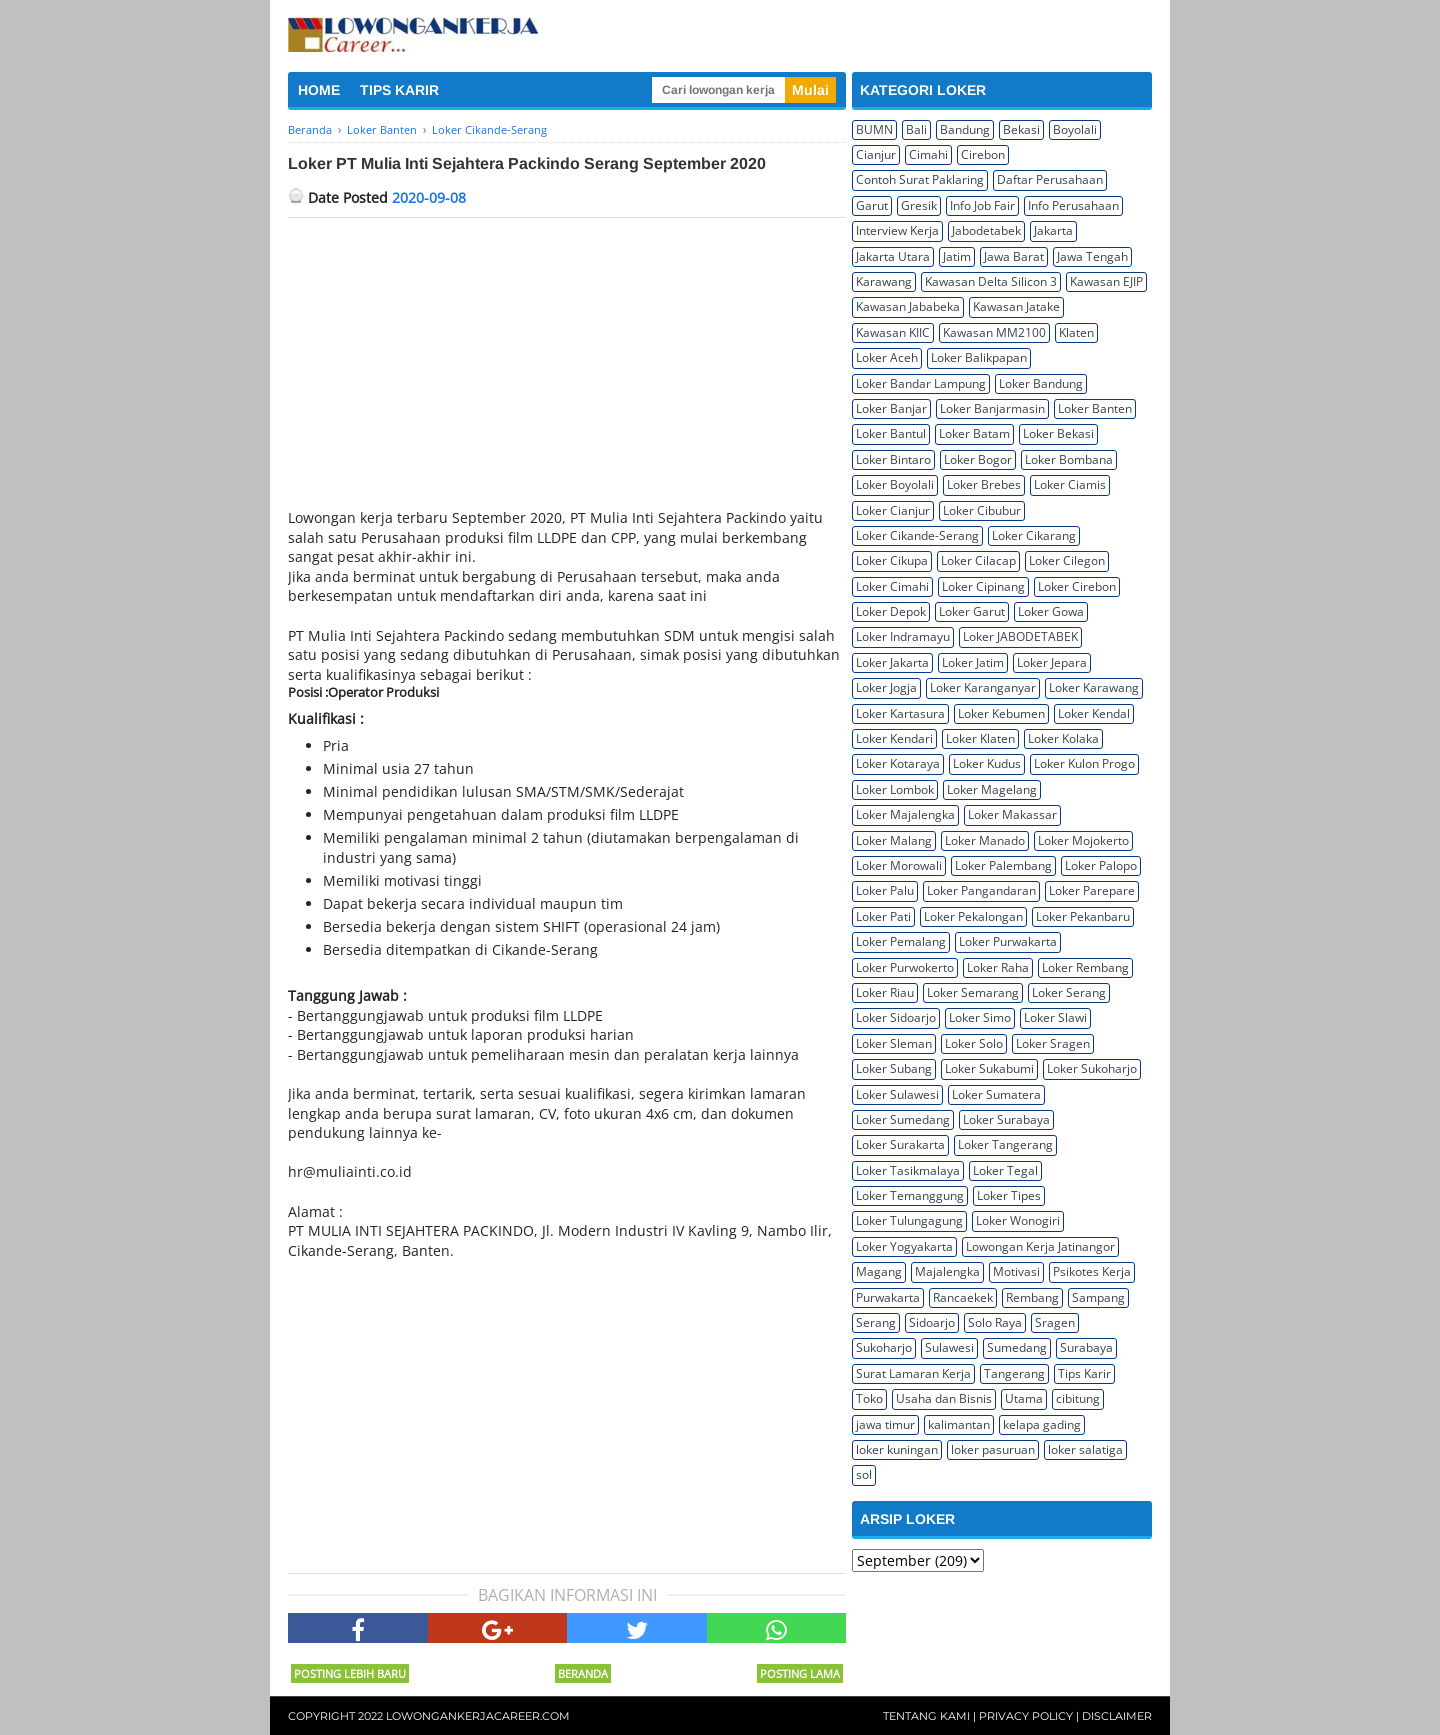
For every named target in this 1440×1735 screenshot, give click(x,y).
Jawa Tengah (1092, 256)
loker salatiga (1085, 1449)
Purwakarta (888, 1297)
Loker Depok (891, 611)
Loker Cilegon (1067, 560)
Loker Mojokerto (1083, 840)
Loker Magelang (992, 789)
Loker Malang (894, 840)
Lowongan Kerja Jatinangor (1040, 1246)
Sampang (1098, 1297)
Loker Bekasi (1058, 433)
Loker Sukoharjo (1092, 1068)
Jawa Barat (1014, 256)
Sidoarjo (932, 1322)
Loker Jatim (973, 662)
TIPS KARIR (399, 90)
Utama (1024, 1398)
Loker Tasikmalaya (908, 1170)
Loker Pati (883, 916)
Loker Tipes (1009, 1195)
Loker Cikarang (1034, 535)
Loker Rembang (1085, 967)
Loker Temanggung (910, 1195)
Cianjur (876, 154)
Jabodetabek (986, 230)
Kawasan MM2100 (994, 332)
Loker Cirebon (1077, 586)
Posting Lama (800, 1673)
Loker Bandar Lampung (921, 383)
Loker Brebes (984, 484)
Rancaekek (963, 1297)
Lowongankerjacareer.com (478, 1716)
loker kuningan (897, 1449)
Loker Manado (985, 840)
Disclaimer (1117, 1716)
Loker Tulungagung (909, 1220)
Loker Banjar (891, 408)
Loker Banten (1095, 408)
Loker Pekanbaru (1083, 916)
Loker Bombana (1069, 459)
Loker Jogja (886, 687)
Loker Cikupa (892, 560)
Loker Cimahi (892, 586)
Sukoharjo (884, 1347)
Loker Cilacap (978, 560)
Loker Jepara (1052, 662)
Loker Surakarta (900, 1144)
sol (864, 1474)
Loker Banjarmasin (992, 408)
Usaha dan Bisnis (944, 1398)
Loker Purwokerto (905, 967)
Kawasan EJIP (1106, 281)
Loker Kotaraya (898, 763)
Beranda (583, 1673)
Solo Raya (995, 1322)
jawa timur (885, 1424)
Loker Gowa (1051, 611)
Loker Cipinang (983, 586)
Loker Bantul (891, 433)
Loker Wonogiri (1018, 1220)
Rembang (1032, 1297)
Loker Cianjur (893, 510)
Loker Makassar (1012, 814)
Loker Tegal (1005, 1170)
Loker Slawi (1055, 1017)
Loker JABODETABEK (1020, 636)
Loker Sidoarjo (896, 1017)
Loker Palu (885, 890)
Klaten (1076, 332)
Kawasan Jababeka (908, 306)
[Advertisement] (567, 368)
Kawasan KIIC (893, 332)
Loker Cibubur (982, 510)
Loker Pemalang (901, 941)
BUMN (874, 129)
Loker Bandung (1041, 383)
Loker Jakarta (892, 662)
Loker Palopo (1101, 865)
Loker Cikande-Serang (917, 535)
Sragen (1055, 1322)
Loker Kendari (894, 738)
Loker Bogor (978, 459)
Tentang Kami (926, 1716)
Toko (869, 1398)
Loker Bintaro (893, 459)
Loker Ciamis (1070, 484)
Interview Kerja (897, 230)
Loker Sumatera (996, 1094)
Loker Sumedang (903, 1119)
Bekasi (1021, 129)
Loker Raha (998, 967)
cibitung (1078, 1398)
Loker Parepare (1092, 890)
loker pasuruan (993, 1449)
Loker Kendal (1094, 713)
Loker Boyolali (895, 484)
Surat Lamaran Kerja (913, 1373)
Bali (916, 129)
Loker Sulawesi (897, 1094)
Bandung (965, 129)
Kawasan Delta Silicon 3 (991, 281)
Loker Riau (885, 992)
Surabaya (1086, 1347)
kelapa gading (1042, 1424)
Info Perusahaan (1073, 205)
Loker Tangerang (1005, 1144)
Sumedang (1017, 1347)
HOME (319, 90)
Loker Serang (1069, 992)
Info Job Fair (982, 205)
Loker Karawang (1094, 687)
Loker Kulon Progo (1084, 763)
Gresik (919, 205)
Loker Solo (974, 1043)
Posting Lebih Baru (350, 1673)
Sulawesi (949, 1347)
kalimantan (959, 1424)
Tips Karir (1084, 1373)
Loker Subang (894, 1068)
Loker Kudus (987, 763)
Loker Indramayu (903, 636)
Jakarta (1053, 230)
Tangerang (1014, 1373)
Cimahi (928, 154)
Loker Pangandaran (981, 890)
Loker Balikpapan (979, 357)
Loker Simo (980, 1017)
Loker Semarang (973, 992)
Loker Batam (974, 433)
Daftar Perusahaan (1050, 179)
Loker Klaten (980, 738)
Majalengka (947, 1271)
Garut (872, 205)
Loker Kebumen (1001, 713)
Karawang (884, 281)
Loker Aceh (887, 357)
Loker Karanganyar (983, 687)
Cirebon (983, 154)
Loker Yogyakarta (904, 1246)
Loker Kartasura (900, 713)
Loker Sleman (894, 1043)
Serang (876, 1322)
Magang (879, 1271)
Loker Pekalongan (973, 916)
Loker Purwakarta (1008, 941)
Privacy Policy (1026, 1716)
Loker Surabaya (1006, 1119)
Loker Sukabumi (989, 1068)
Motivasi (1016, 1271)
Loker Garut (972, 611)
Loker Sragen (1053, 1043)
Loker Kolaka (1063, 738)
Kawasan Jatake (1016, 306)
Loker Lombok (895, 789)
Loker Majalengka (905, 814)
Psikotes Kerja (1092, 1271)
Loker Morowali (899, 865)
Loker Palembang (1003, 865)
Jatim (957, 256)
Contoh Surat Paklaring (920, 179)
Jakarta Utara (893, 256)
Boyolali (1075, 129)
